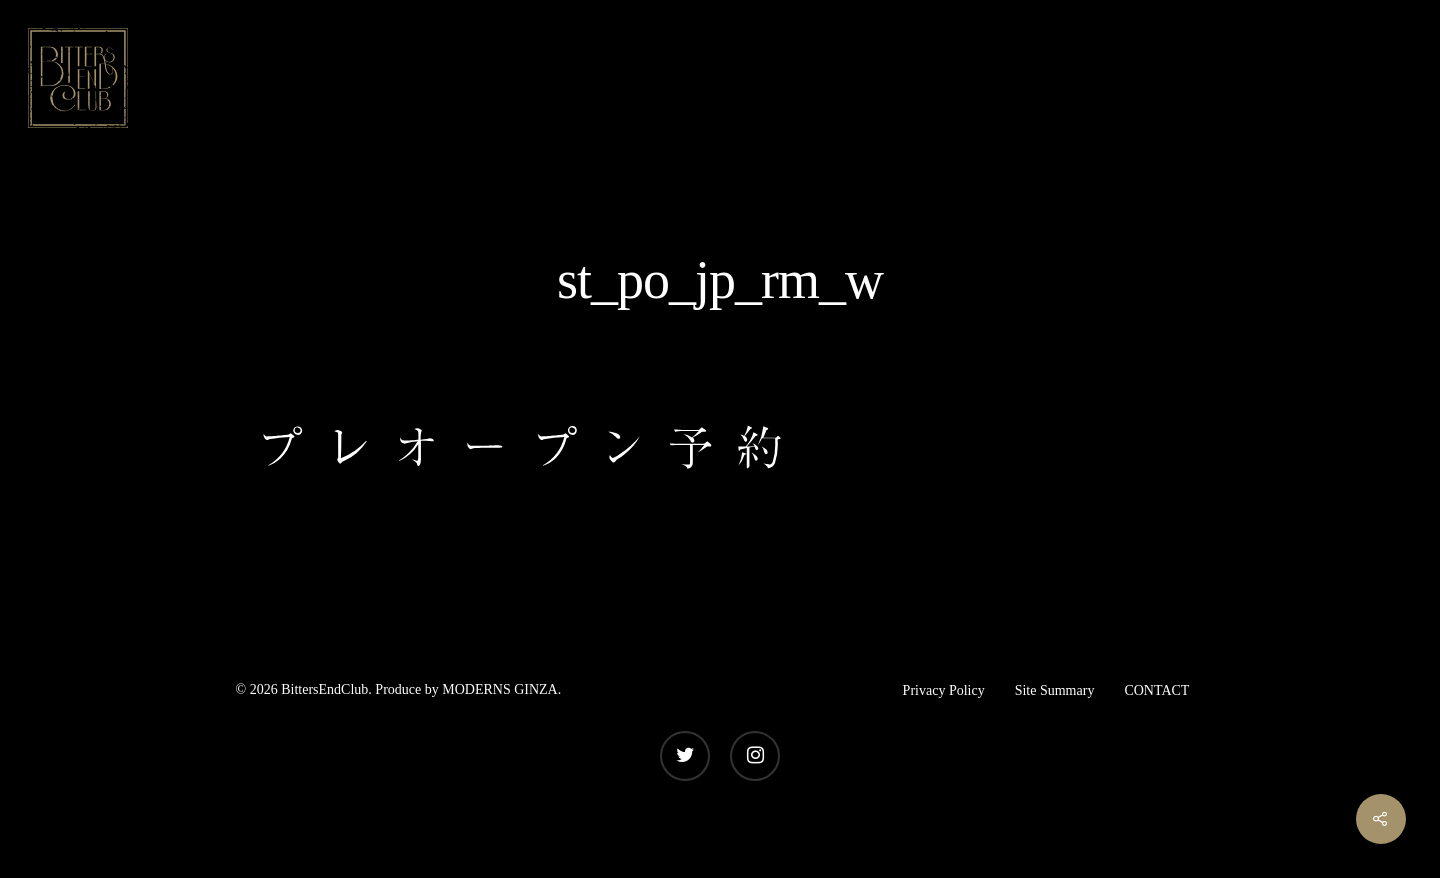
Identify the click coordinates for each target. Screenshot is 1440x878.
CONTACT (1156, 690)
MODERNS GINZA (500, 689)
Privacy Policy (944, 690)
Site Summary (1055, 690)
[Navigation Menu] (1395, 78)
